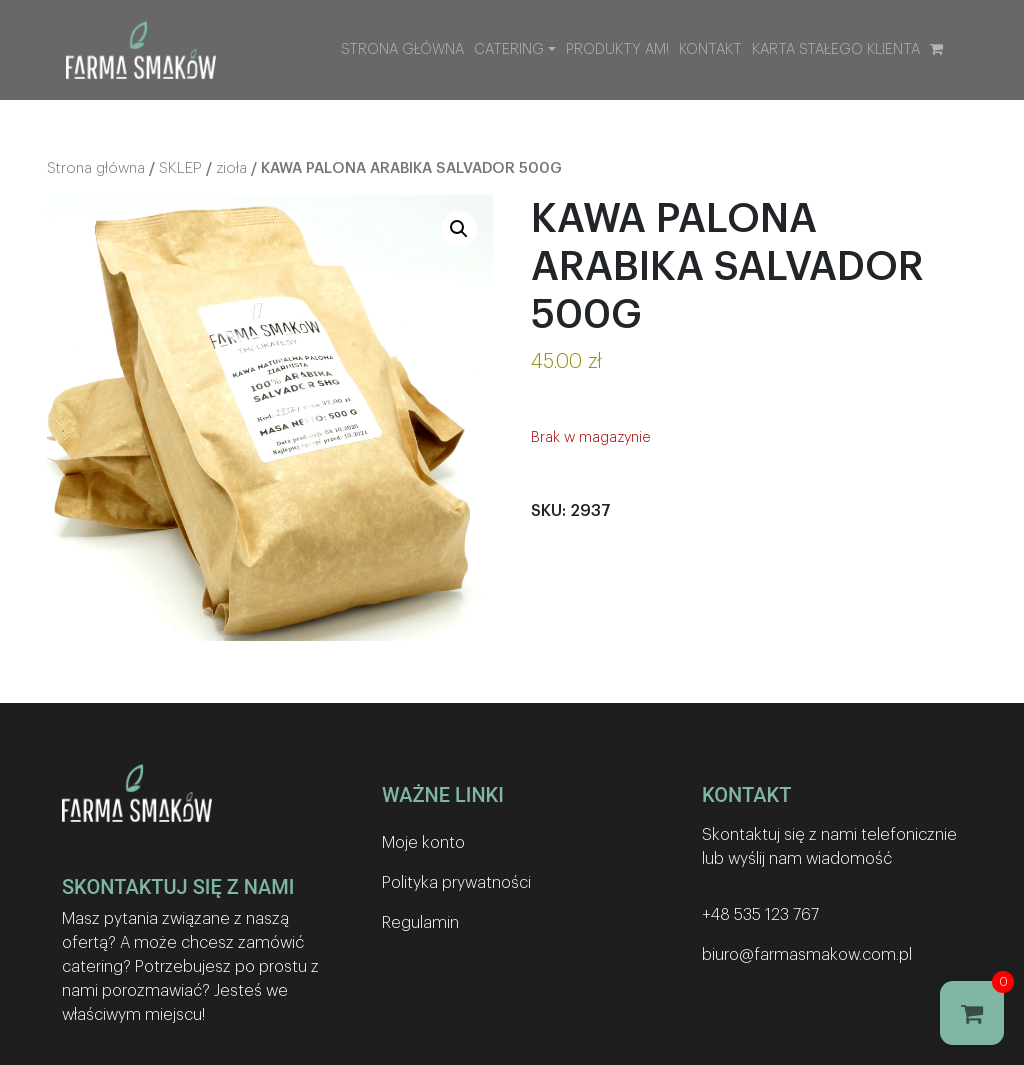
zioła (231, 168)
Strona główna (402, 49)
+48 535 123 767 (760, 915)
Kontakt (710, 49)
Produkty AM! (617, 49)
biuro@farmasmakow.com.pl (807, 955)
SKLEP (180, 168)
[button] (459, 229)
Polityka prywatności (456, 883)
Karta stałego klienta (836, 49)
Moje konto (423, 843)
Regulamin (420, 923)
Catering (509, 49)
